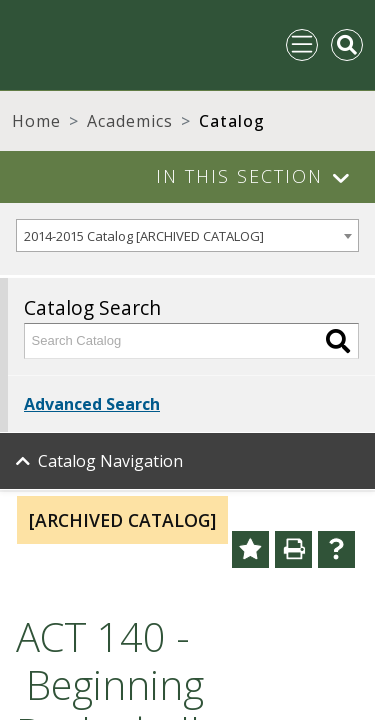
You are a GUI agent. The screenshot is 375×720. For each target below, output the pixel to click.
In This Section (239, 176)
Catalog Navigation (110, 461)
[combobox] (187, 235)
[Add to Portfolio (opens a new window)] (250, 549)
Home (36, 121)
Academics (130, 121)
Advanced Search (92, 404)
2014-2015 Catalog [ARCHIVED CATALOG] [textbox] (144, 236)
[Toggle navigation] (302, 45)
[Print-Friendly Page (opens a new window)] (293, 549)
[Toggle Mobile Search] (347, 45)
